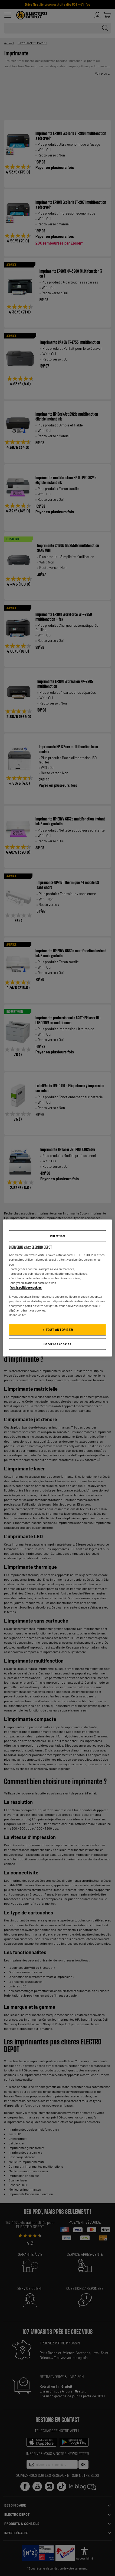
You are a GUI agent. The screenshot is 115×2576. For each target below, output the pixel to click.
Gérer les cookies (57, 1344)
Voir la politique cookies (26, 1287)
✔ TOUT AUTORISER (57, 1330)
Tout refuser (57, 1236)
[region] (57, 1288)
